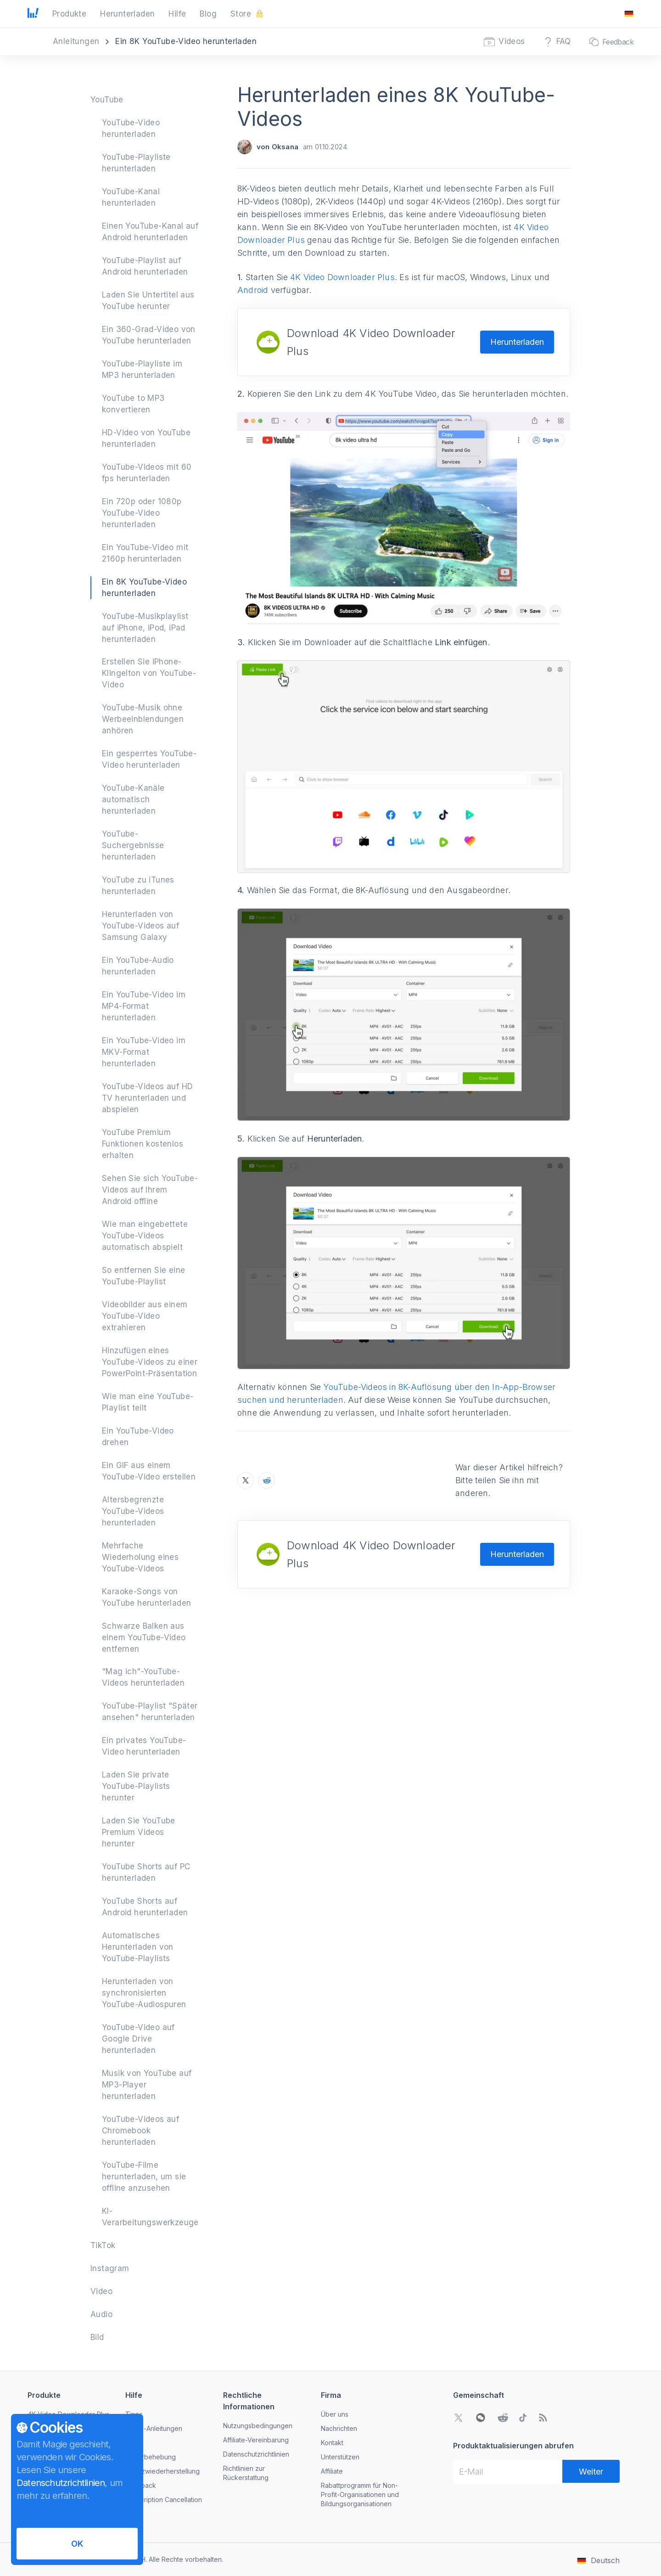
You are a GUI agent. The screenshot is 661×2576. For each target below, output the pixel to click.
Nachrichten (339, 2428)
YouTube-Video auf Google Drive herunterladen (138, 2039)
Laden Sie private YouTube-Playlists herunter (136, 1786)
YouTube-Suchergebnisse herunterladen (133, 845)
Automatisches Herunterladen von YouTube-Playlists (138, 1947)
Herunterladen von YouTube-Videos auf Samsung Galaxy (140, 926)
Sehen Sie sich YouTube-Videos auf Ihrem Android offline (150, 1190)
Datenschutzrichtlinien (256, 2454)
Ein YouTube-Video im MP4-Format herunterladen (143, 1006)
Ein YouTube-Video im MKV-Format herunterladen (143, 1052)
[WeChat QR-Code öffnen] (480, 2417)
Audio (101, 2314)
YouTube (106, 99)
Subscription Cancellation (163, 2499)
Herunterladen (517, 342)
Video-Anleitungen (153, 2428)
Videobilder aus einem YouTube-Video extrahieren (144, 1316)
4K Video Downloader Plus (342, 277)
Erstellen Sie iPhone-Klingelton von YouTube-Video (149, 673)
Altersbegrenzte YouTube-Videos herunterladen (133, 1511)
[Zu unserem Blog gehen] (543, 2417)
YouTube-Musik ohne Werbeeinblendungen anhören (143, 719)
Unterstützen (340, 2457)
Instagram (109, 2268)
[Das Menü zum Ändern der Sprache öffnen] (628, 13)
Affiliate (332, 2471)
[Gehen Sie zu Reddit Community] (502, 2417)
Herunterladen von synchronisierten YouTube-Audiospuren (144, 1993)
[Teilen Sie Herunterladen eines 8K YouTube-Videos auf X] (245, 1480)
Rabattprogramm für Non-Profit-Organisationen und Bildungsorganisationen (360, 2494)
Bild (97, 2337)
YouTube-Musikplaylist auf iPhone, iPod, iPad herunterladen (145, 628)
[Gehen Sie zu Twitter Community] (458, 2417)
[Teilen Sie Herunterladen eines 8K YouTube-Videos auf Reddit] (266, 1480)
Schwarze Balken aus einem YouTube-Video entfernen (144, 1637)
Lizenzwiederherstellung (162, 2471)
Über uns (334, 2414)
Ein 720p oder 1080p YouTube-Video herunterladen (142, 513)
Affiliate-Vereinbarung (256, 2440)
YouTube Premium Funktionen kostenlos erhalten (142, 1144)
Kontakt (332, 2443)
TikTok (102, 2245)
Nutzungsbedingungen (257, 2426)
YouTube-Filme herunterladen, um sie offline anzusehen (144, 2176)
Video (101, 2291)
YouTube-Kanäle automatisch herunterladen (133, 799)
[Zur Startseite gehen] (33, 14)
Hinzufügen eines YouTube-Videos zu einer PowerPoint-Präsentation (149, 1362)
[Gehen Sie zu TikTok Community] (522, 2417)
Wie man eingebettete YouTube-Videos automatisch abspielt (145, 1236)
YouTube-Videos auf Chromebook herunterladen (140, 2131)
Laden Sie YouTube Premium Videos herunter (138, 1832)
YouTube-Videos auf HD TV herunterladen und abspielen (147, 1098)
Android (252, 290)
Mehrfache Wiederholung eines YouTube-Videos (140, 1557)
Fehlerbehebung (150, 2457)
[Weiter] (591, 2471)
